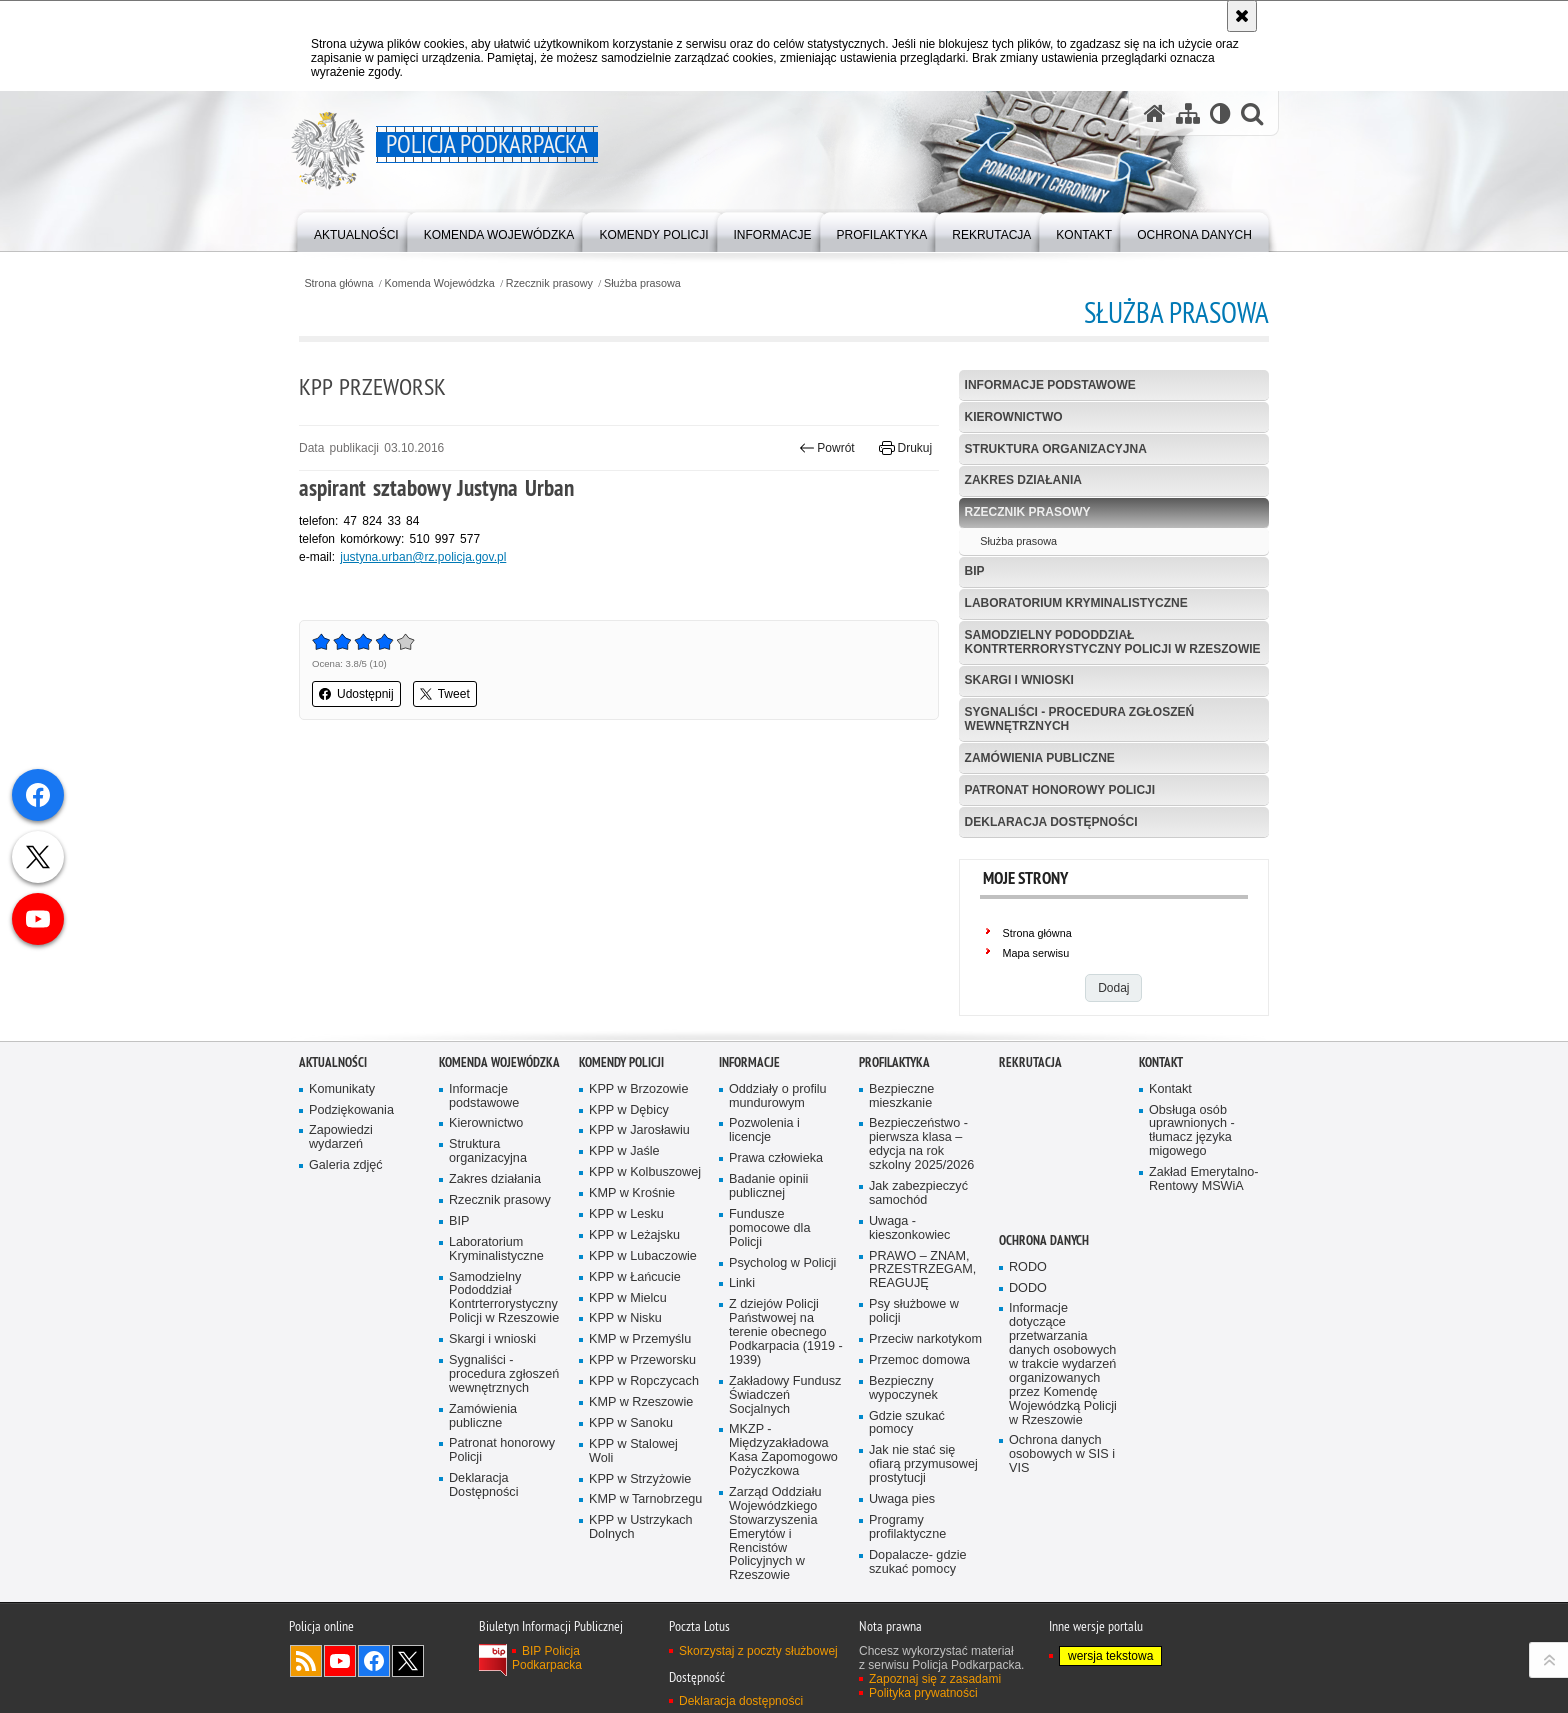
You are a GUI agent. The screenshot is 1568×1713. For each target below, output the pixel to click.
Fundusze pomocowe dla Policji (769, 1244)
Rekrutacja (1030, 1078)
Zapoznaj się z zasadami (935, 1695)
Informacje (749, 1078)
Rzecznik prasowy (549, 283)
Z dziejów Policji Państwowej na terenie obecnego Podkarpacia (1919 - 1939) (786, 1349)
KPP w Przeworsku (642, 1377)
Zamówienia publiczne (1040, 758)
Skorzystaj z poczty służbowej (758, 1667)
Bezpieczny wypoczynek (903, 1404)
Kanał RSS (306, 1677)
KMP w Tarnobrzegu (645, 1516)
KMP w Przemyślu (640, 1356)
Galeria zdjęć (346, 1182)
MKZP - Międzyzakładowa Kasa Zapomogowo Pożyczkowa (783, 1467)
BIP (975, 571)
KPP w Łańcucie (635, 1293)
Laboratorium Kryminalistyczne (1076, 603)
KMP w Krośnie (632, 1210)
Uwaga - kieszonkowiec (909, 1244)
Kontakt (1161, 1078)
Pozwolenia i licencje (764, 1147)
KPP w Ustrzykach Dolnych (641, 1544)
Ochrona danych (1044, 1256)
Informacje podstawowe (1050, 385)
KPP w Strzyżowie (640, 1495)
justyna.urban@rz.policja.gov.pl (423, 557)
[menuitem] (356, 230)
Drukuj (905, 448)
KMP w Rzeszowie (641, 1418)
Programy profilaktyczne (907, 1543)
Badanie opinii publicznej (768, 1203)
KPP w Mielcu (628, 1314)
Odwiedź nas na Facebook (374, 1677)
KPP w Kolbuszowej (645, 1189)
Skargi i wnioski (1019, 680)
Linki (742, 1300)
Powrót (827, 448)
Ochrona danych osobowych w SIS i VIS (1062, 1471)
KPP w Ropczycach (644, 1398)
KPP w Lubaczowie (643, 1272)
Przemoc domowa (919, 1376)
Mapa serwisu (1036, 953)
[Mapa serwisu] (1188, 113)
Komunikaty (342, 1105)
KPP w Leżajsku (634, 1251)
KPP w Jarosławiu (639, 1147)
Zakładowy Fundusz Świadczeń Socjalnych (785, 1411)
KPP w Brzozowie (638, 1105)
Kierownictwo (1014, 417)
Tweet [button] (445, 694)
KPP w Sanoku (631, 1439)
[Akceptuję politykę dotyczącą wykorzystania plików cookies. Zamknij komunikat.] (1242, 16)
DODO (1028, 1304)
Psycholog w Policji (782, 1279)
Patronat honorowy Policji (1060, 790)
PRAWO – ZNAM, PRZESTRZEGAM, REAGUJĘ (922, 1286)
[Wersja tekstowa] (1220, 113)
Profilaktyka (894, 1078)
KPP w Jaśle (624, 1168)
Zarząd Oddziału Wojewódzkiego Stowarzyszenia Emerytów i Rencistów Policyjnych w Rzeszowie (775, 1550)
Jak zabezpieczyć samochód (918, 1209)
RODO (1028, 1283)
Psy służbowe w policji (914, 1328)
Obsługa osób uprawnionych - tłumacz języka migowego (1192, 1147)
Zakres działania (1023, 480)
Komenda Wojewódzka (440, 283)
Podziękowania (351, 1126)
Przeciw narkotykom (925, 1355)
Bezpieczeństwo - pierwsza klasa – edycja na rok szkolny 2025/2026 (921, 1161)
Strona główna (338, 283)
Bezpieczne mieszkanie (901, 1112)
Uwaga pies (902, 1515)
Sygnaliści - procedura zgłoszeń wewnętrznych (1080, 718)
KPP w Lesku (626, 1230)
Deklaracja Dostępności (1051, 822)
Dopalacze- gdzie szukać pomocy (918, 1578)
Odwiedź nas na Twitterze (408, 1677)
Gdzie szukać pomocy (907, 1439)
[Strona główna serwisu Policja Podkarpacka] (1155, 113)
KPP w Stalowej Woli (633, 1467)
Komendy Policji (621, 1078)
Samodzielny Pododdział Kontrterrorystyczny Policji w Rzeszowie (1113, 641)
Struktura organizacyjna (1056, 449)
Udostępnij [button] (356, 694)
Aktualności (333, 1078)
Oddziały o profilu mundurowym (778, 1112)
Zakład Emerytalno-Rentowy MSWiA (1203, 1196)
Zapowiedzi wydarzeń (341, 1154)
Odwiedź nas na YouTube (340, 1677)
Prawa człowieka (776, 1175)
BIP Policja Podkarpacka (547, 1674)
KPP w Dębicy (629, 1126)
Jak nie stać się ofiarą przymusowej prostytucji (923, 1481)
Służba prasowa (642, 283)
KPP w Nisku (625, 1335)
